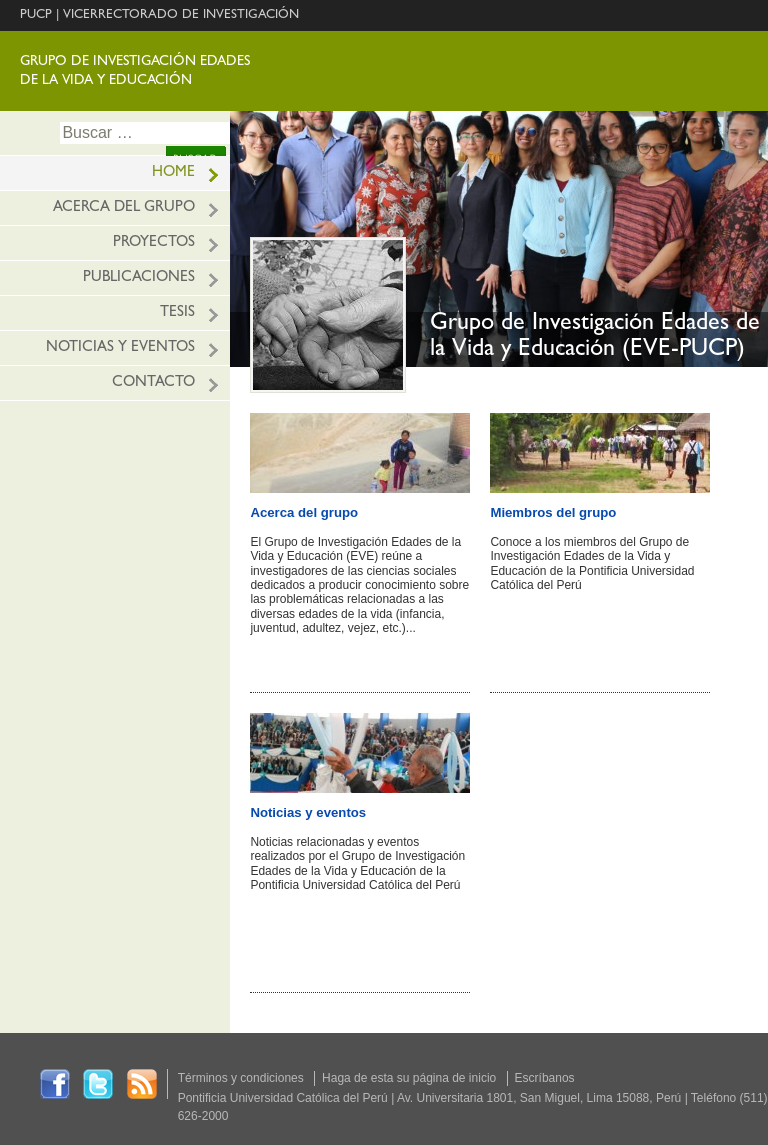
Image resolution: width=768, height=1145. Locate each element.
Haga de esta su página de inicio (409, 1078)
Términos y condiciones (241, 1078)
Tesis (177, 313)
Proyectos (154, 243)
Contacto (153, 383)
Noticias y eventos (120, 348)
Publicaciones (139, 278)
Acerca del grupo (124, 208)
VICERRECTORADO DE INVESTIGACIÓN (181, 15)
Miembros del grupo (553, 512)
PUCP (36, 15)
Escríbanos (545, 1078)
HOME (173, 173)
